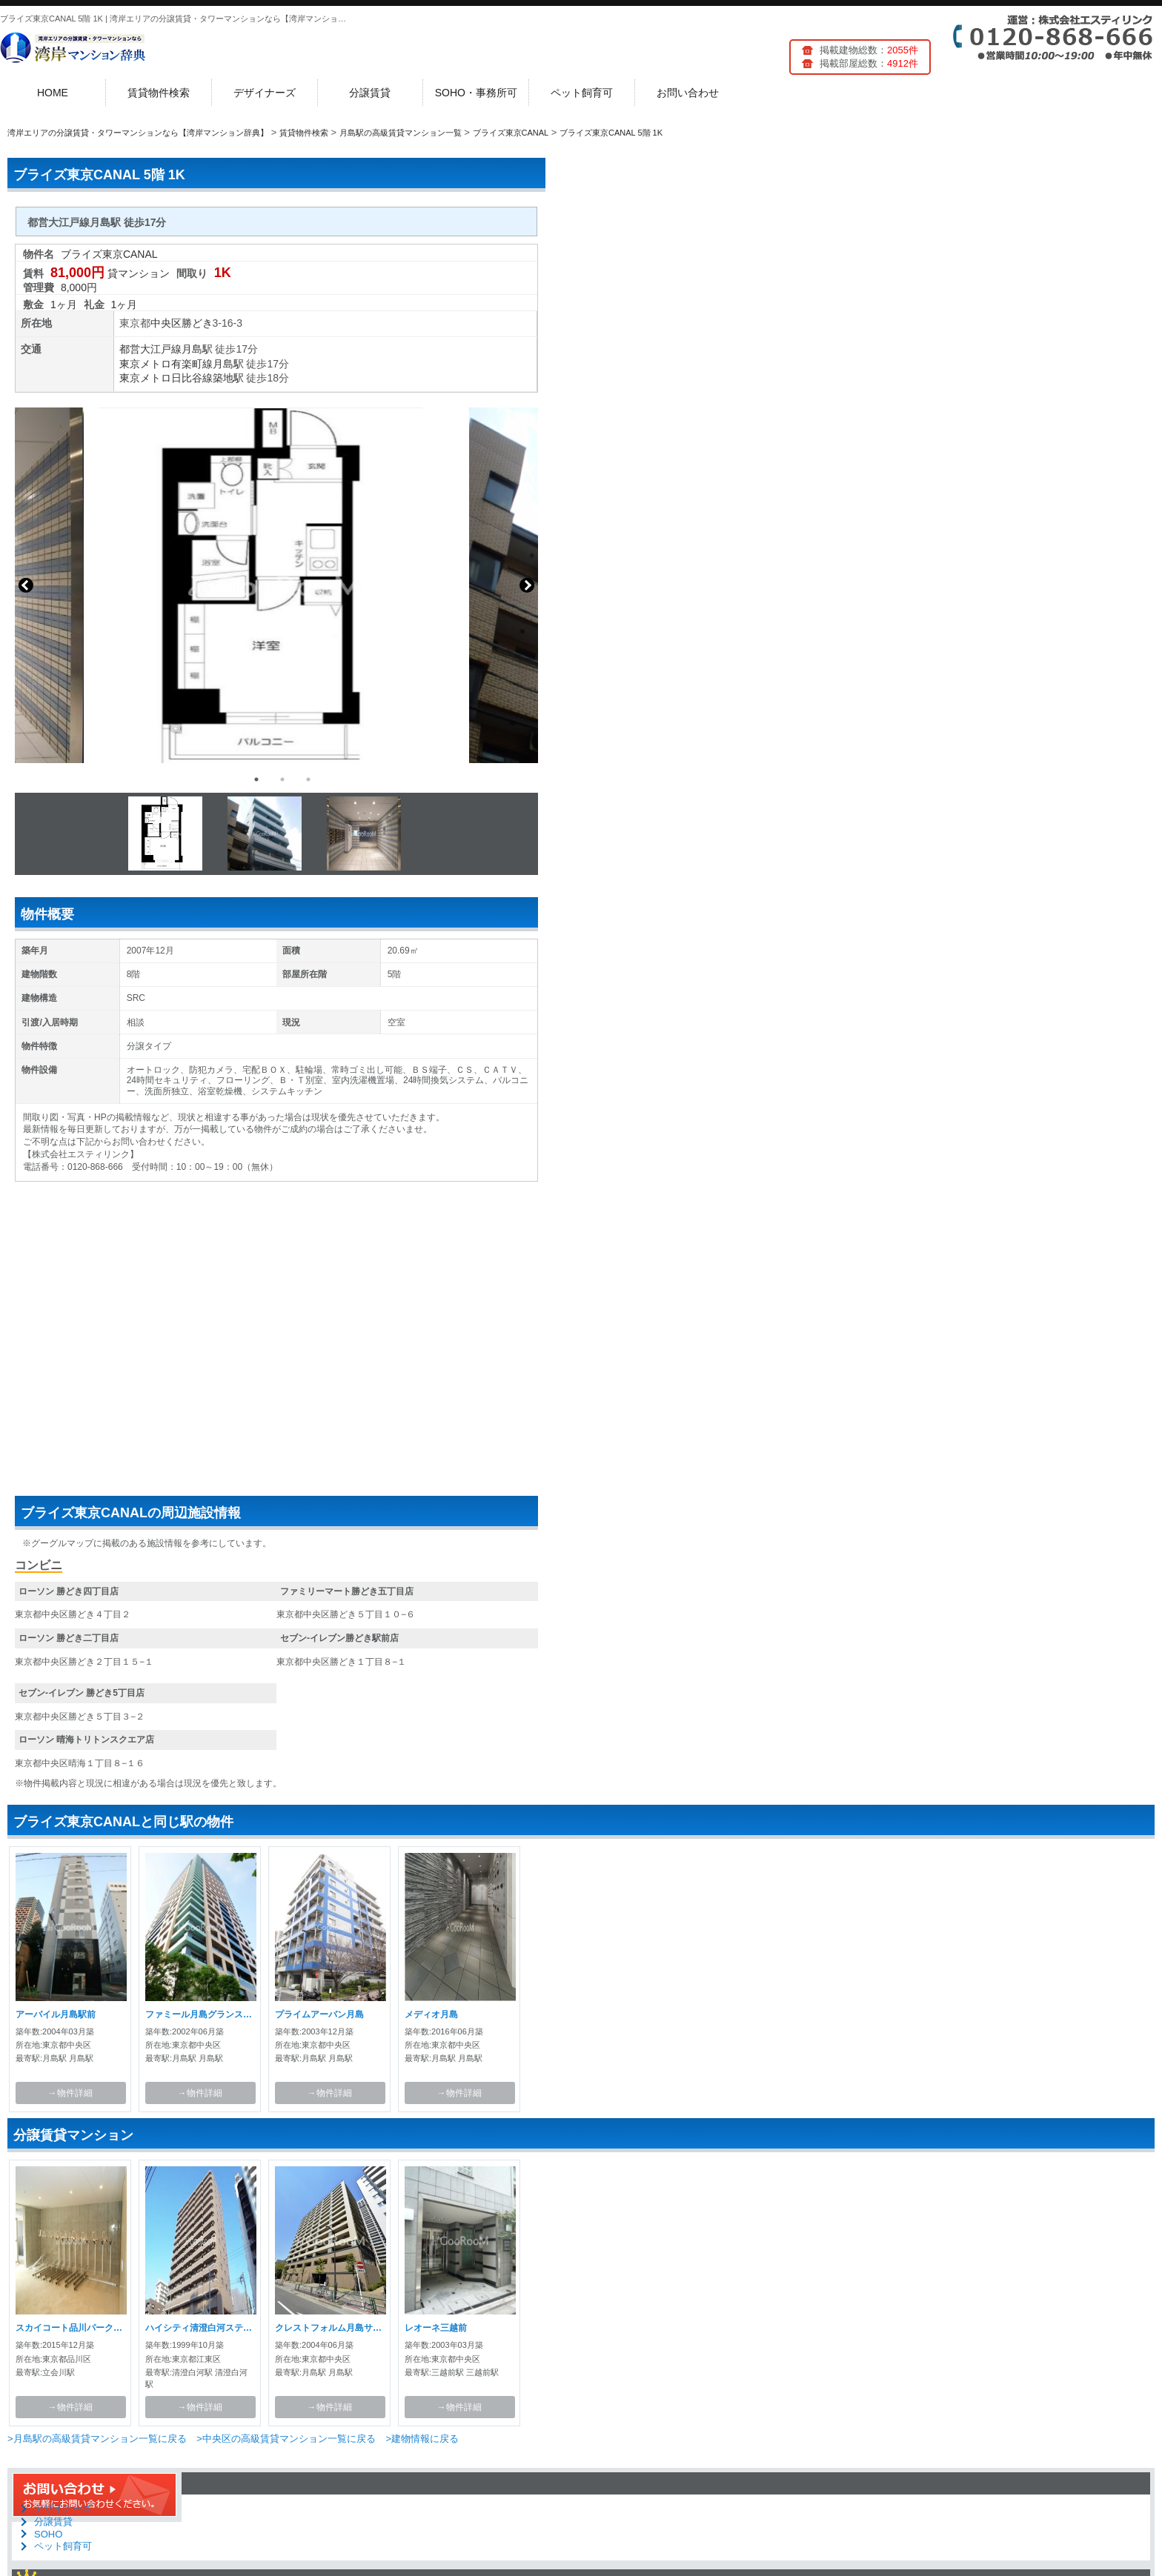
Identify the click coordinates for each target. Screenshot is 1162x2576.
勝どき (197, 323)
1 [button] (256, 779)
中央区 (166, 323)
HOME (52, 93)
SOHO (48, 2534)
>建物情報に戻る (422, 2438)
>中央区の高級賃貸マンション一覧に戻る (286, 2438)
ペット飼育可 (582, 93)
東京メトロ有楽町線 (166, 364)
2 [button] (282, 779)
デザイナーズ (264, 93)
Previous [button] (26, 585)
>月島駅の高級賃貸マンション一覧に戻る (97, 2438)
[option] (276, 585)
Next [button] (526, 585)
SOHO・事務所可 (476, 93)
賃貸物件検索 (158, 93)
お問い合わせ (688, 93)
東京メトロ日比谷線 (166, 378)
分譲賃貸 (370, 93)
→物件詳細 (70, 2093)
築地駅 (228, 378)
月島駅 (197, 349)
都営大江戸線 (150, 349)
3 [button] (308, 779)
